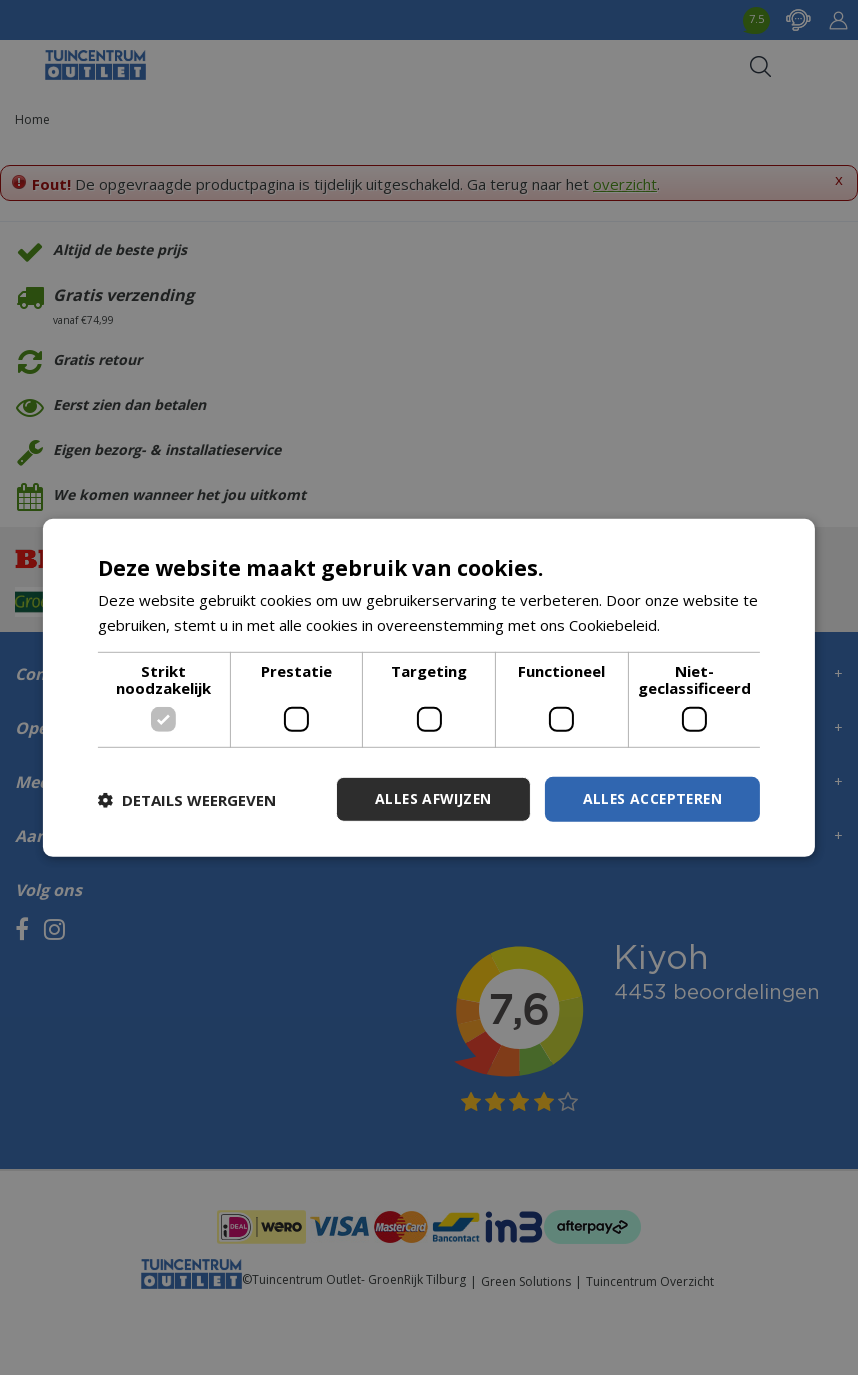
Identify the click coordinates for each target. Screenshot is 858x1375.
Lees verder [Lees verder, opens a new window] (706, 624)
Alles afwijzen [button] (428, 798)
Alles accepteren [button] (650, 798)
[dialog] (429, 687)
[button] (187, 799)
